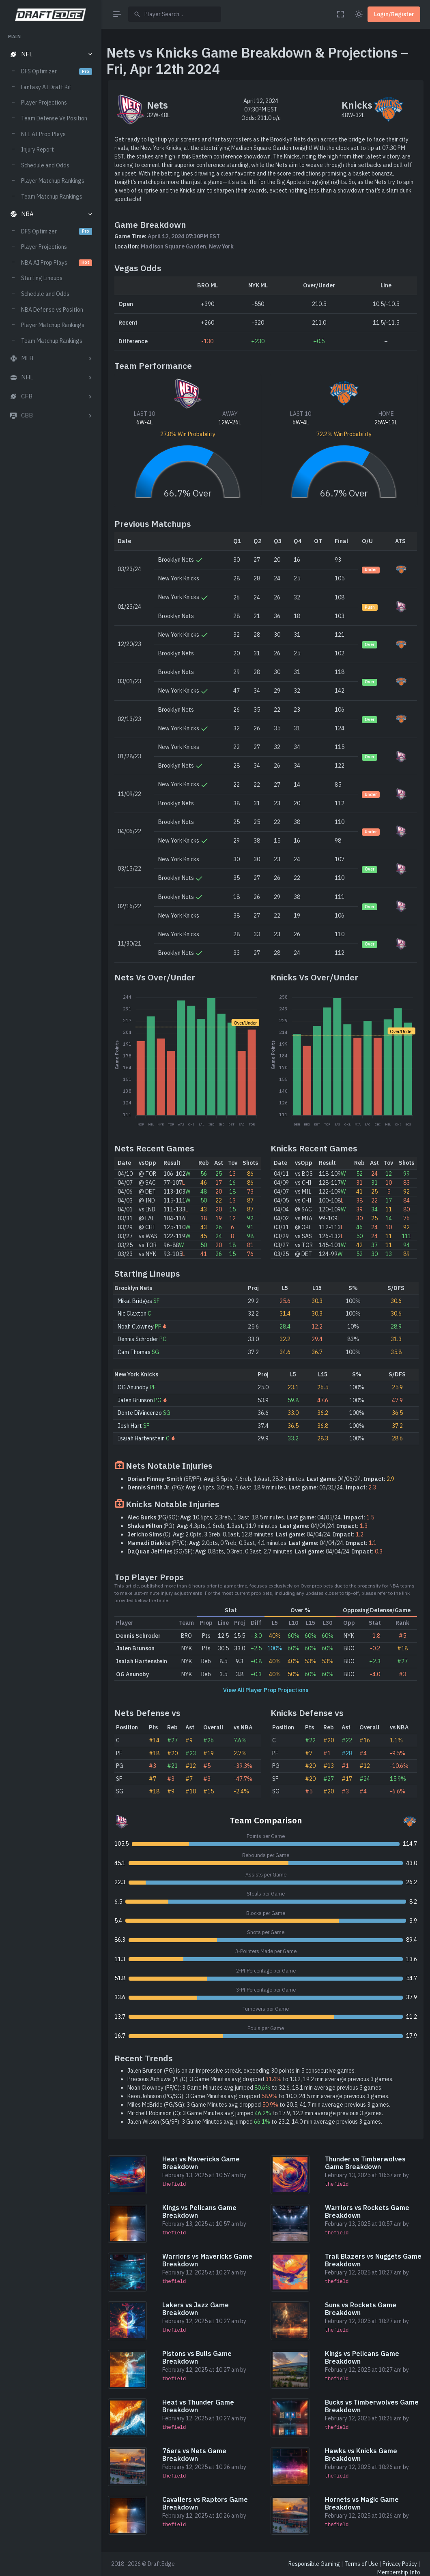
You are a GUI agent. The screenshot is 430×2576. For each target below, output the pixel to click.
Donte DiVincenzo (140, 1412)
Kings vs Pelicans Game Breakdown (199, 2211)
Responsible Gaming (314, 2563)
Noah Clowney (136, 1326)
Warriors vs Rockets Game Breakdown (367, 2211)
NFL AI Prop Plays (43, 134)
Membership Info (398, 2572)
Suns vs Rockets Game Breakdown (360, 2309)
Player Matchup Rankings (52, 180)
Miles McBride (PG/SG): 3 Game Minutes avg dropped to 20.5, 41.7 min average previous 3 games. (258, 2104)
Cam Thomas (134, 1352)
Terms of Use (361, 2563)
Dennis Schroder (138, 1339)
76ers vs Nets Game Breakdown (194, 2455)
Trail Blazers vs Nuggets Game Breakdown (373, 2260)
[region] (50, 1297)
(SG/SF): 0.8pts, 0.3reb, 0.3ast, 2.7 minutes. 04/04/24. (255, 1551)
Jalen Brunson (135, 1400)
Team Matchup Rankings (51, 196)
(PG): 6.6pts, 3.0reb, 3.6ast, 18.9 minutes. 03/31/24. (251, 1487)
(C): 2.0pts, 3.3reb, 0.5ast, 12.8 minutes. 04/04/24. (245, 1534)
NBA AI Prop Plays (56, 262)
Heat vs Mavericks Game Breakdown (201, 2163)
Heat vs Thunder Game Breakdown (198, 2406)
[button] (50, 54)
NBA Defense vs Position (52, 309)
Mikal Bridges (135, 1301)
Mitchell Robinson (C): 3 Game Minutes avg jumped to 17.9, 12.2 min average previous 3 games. (255, 2113)
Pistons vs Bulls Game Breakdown (197, 2357)
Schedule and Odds (45, 165)
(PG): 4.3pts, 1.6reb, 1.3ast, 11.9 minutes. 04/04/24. (247, 1526)
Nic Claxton (132, 1313)
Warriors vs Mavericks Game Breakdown (207, 2260)
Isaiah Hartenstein (141, 1438)
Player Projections (44, 102)
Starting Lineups (41, 278)
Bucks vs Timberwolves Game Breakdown (372, 2406)
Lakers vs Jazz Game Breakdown (195, 2309)
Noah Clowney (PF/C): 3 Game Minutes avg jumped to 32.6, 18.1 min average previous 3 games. (255, 2087)
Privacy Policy (400, 2563)
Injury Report (37, 149)
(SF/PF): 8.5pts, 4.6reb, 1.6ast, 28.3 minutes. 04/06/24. (260, 1479)
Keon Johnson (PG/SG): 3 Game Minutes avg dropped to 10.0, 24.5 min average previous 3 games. (258, 2096)
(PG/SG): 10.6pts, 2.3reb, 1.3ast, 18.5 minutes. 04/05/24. (250, 1517)
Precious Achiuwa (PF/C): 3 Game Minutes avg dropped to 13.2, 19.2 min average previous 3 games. (260, 2079)
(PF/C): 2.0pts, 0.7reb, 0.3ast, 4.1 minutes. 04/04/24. (251, 1543)
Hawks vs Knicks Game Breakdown (361, 2455)
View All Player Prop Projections (265, 1690)
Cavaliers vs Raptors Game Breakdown (205, 2503)
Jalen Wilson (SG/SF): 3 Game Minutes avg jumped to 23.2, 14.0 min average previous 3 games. (254, 2121)
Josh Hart (130, 1425)
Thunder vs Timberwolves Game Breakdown (365, 2163)
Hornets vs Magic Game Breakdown (362, 2503)
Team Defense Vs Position (54, 118)
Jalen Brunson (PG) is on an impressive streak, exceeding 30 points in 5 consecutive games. (241, 2070)
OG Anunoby (133, 1387)
